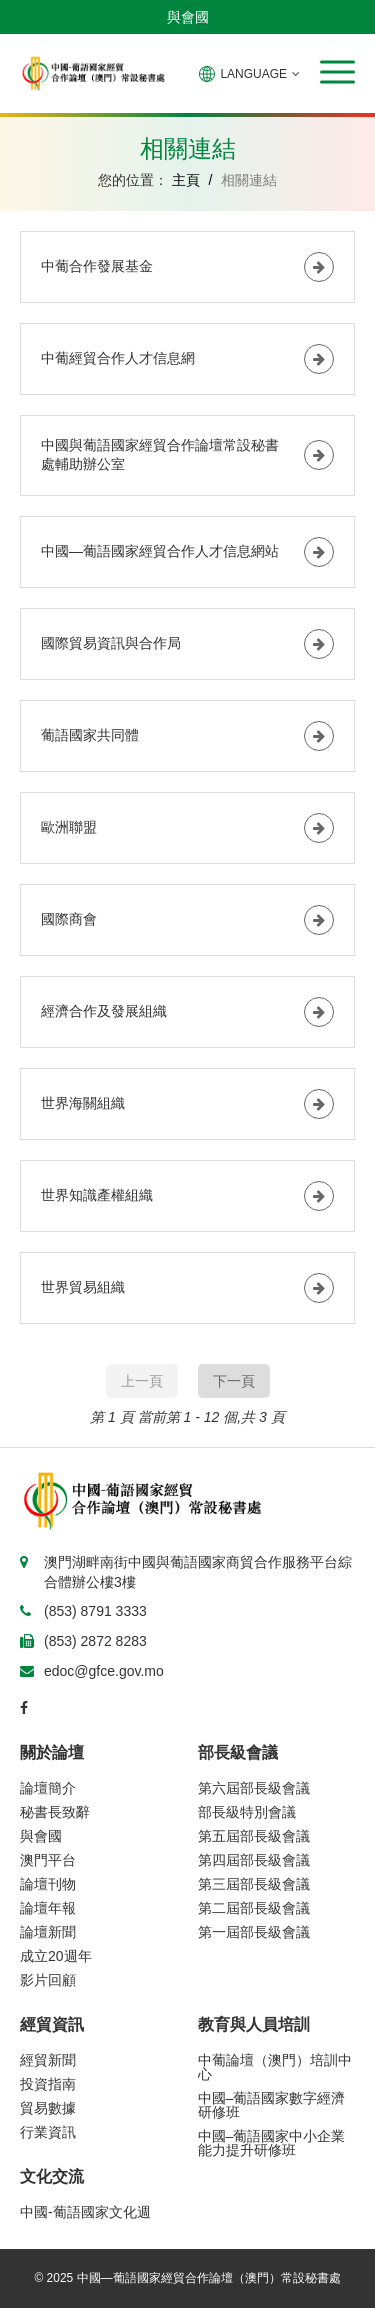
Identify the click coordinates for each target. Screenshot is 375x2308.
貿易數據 (48, 2108)
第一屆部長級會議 (254, 1932)
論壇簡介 (48, 1788)
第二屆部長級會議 (254, 1908)
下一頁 (234, 1381)
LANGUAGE (249, 74)
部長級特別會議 (247, 1812)
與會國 (188, 17)
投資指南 (48, 2084)
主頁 (186, 180)
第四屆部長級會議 (254, 1860)
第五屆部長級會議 (254, 1836)
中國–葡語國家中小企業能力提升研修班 (272, 2143)
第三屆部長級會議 (254, 1884)
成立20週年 (56, 1956)
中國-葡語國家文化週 (85, 2212)
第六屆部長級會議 (254, 1788)
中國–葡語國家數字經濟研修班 (272, 2105)
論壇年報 (48, 1908)
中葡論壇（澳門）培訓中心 (275, 2067)
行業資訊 (48, 2132)
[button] (337, 72)
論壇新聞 (48, 1932)
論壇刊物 (48, 1884)
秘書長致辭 (55, 1812)
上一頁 (142, 1381)
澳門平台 (48, 1860)
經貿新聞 (48, 2060)
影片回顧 (48, 1980)
